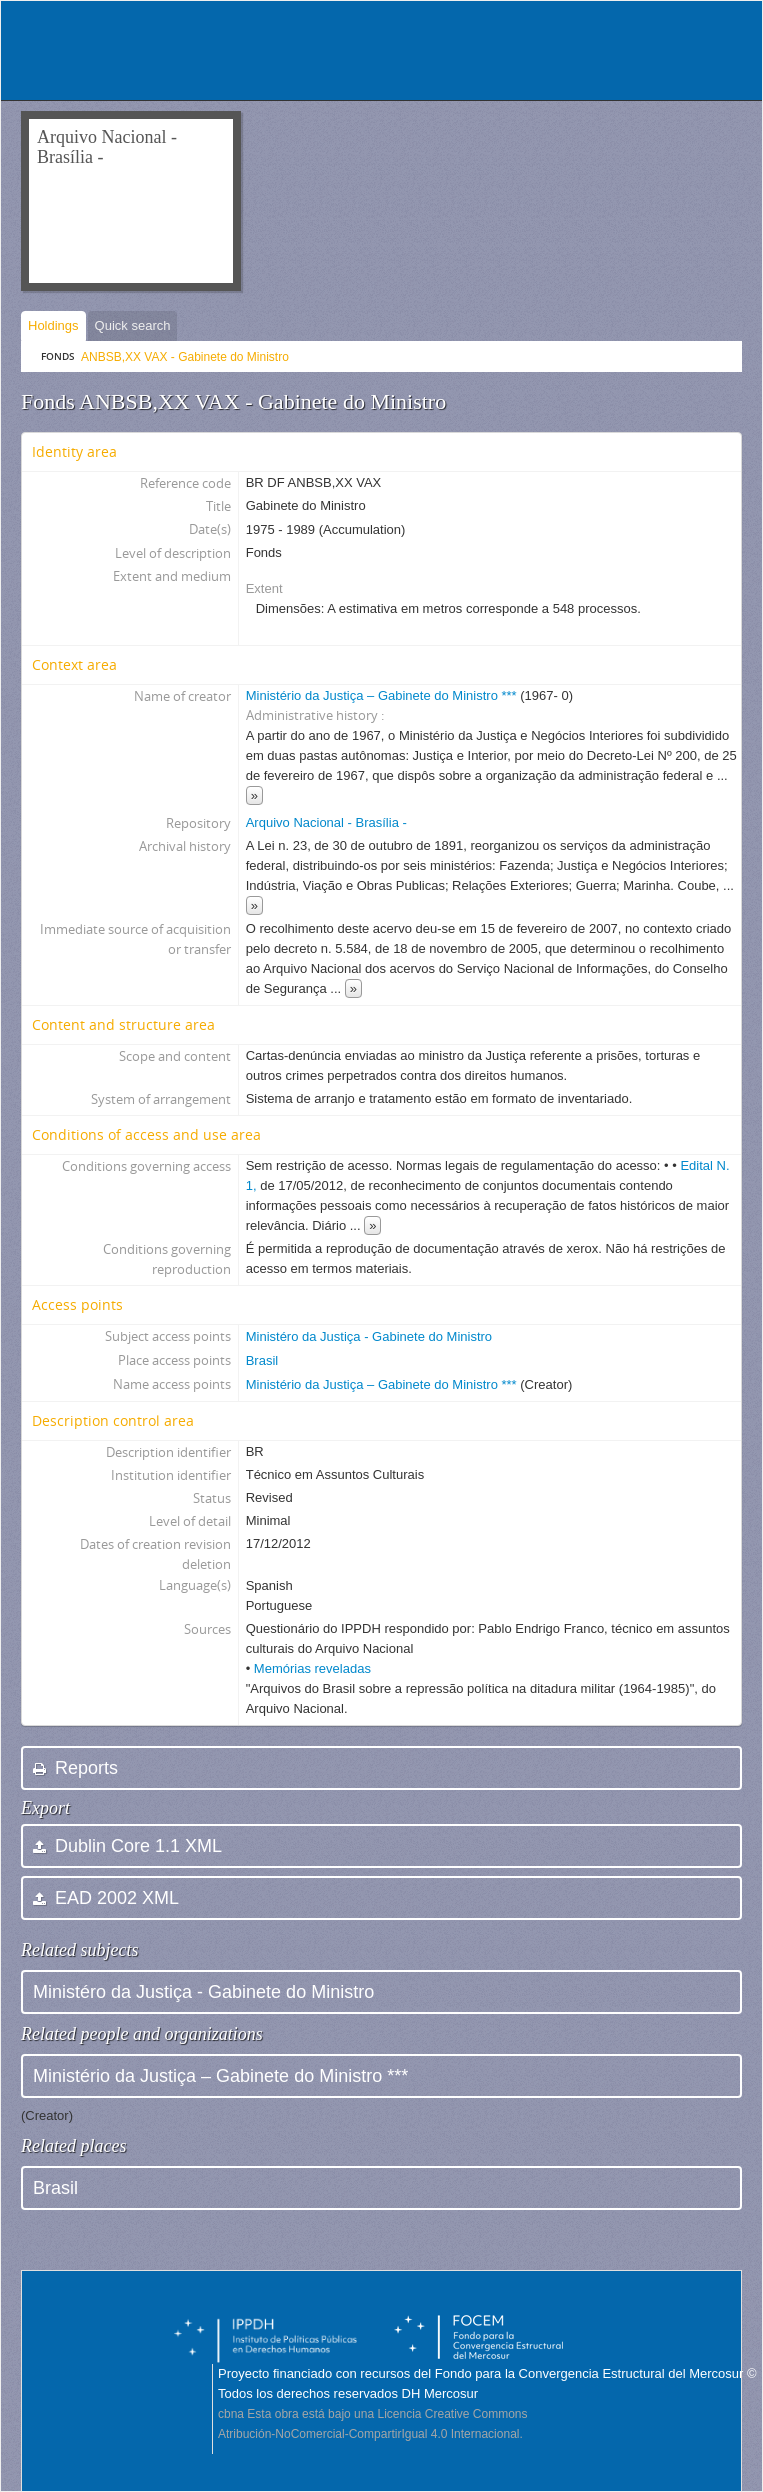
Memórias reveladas (312, 1668)
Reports (75, 1768)
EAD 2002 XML (106, 1898)
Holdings (53, 325)
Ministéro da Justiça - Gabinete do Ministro (369, 1336)
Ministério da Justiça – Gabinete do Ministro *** (381, 695)
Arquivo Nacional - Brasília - (326, 822)
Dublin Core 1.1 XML (127, 1846)
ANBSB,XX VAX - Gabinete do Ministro (185, 357)
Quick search (133, 325)
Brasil (262, 1360)
